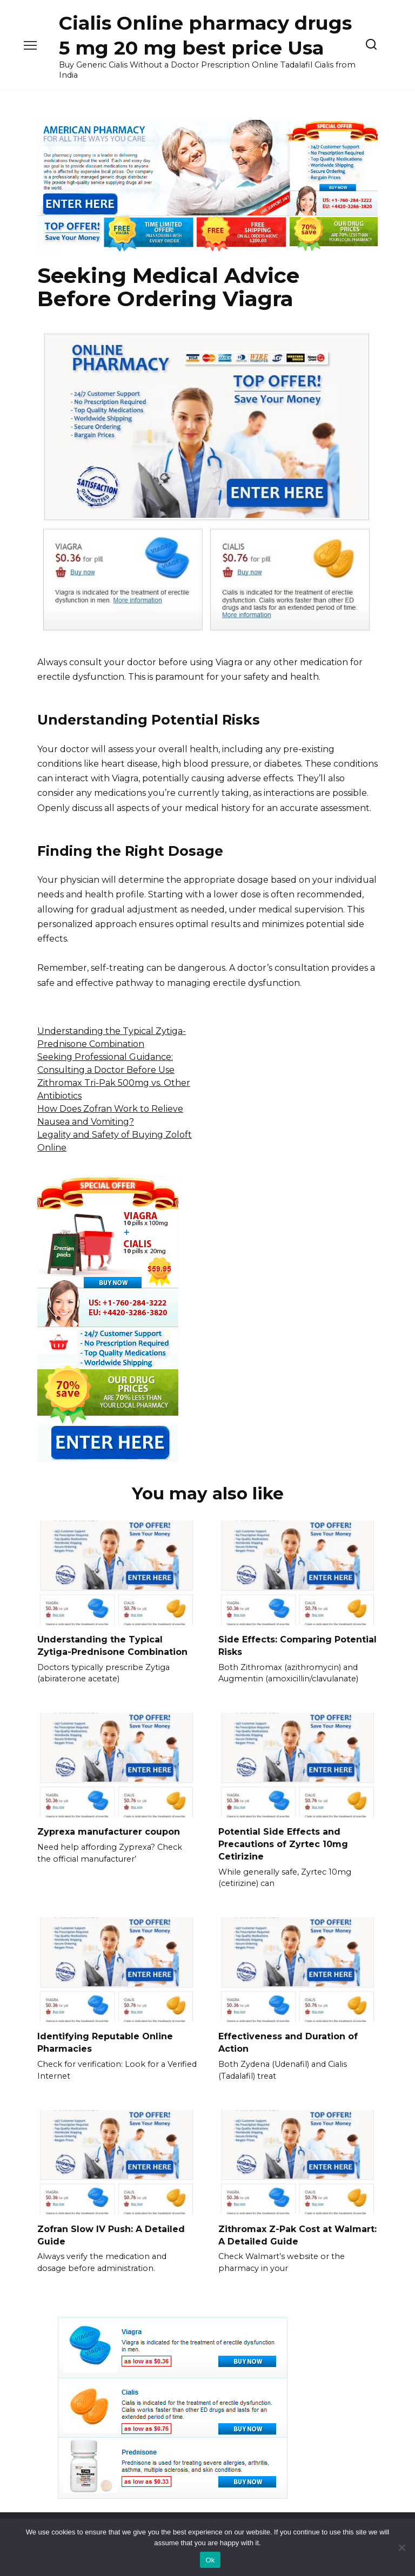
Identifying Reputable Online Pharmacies (105, 2041)
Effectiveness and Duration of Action (288, 2041)
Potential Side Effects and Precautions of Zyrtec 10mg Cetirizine (283, 1843)
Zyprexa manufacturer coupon (108, 1831)
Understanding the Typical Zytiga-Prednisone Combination (112, 1645)
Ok (210, 2560)
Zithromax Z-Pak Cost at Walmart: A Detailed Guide (297, 2233)
